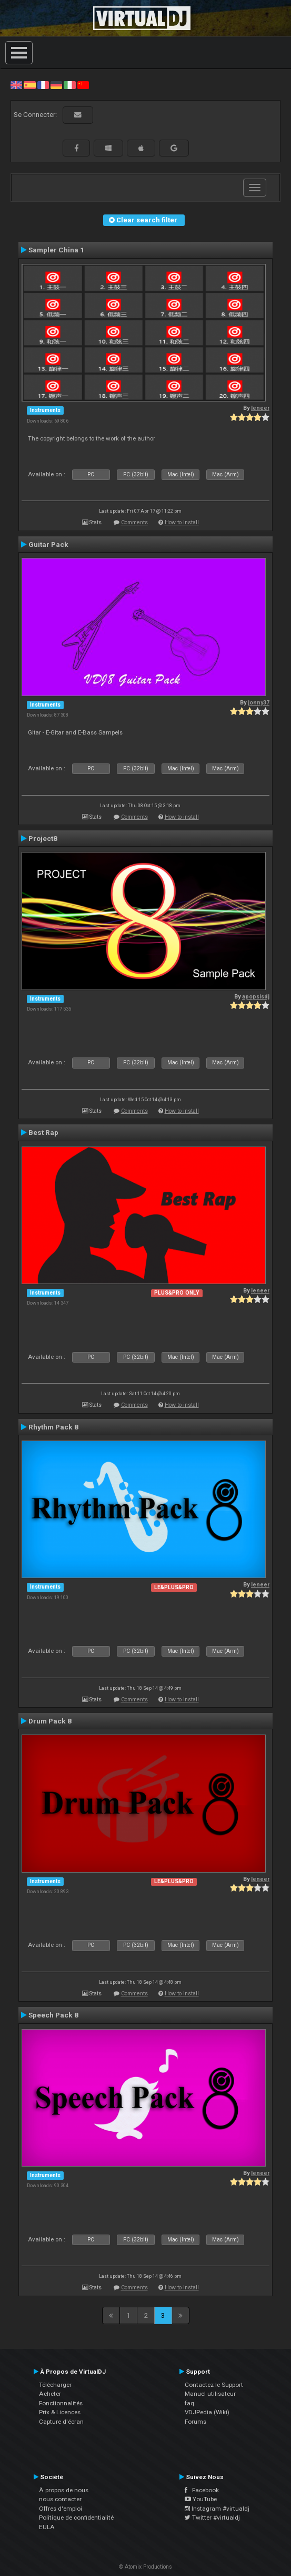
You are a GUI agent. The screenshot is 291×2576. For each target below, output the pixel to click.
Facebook (202, 2490)
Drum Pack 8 (50, 1721)
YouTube (201, 2499)
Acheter (50, 2393)
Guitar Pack (48, 544)
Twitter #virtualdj (212, 2517)
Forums (195, 2421)
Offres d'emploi (60, 2508)
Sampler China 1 (56, 250)
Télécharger (55, 2384)
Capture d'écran (61, 2421)
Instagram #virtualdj (217, 2508)
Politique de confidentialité (76, 2517)
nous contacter (60, 2499)
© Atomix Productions (145, 2566)
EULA (47, 2527)
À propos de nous (63, 2490)
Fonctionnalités (61, 2403)
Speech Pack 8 (53, 2015)
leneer (260, 408)
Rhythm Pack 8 (53, 1427)
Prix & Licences (60, 2412)
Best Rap (43, 1132)
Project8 (42, 838)
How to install (182, 522)
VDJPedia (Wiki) (207, 2412)
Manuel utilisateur (210, 2393)
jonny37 (258, 702)
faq (189, 2403)
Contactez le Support (214, 2384)
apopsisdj (255, 996)
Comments (134, 522)
